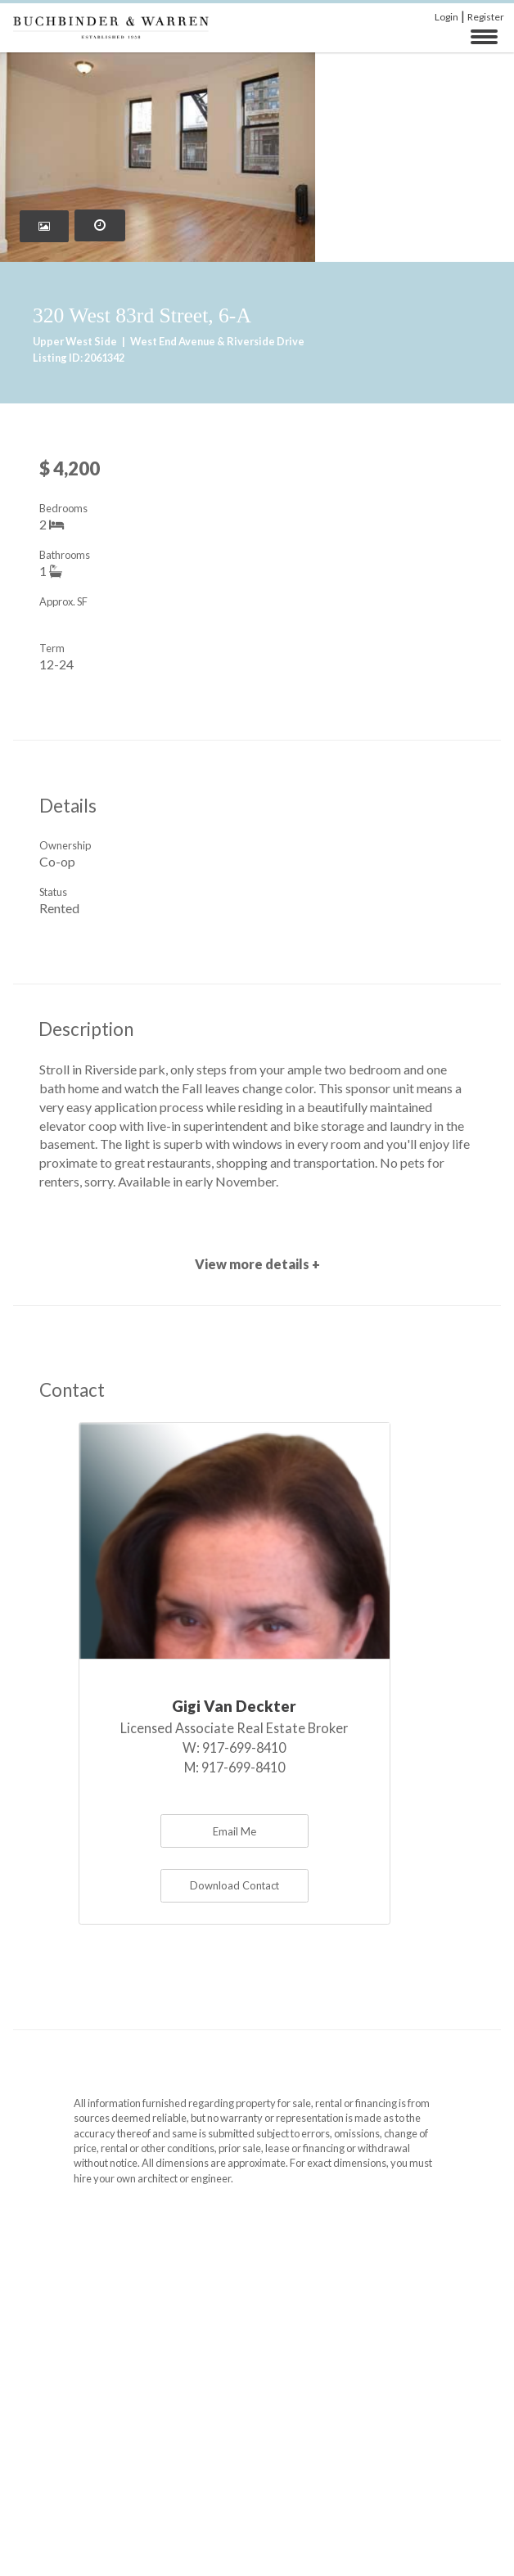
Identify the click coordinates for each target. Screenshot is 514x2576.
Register (485, 17)
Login (446, 17)
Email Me (234, 1831)
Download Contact (234, 1885)
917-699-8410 (244, 1747)
